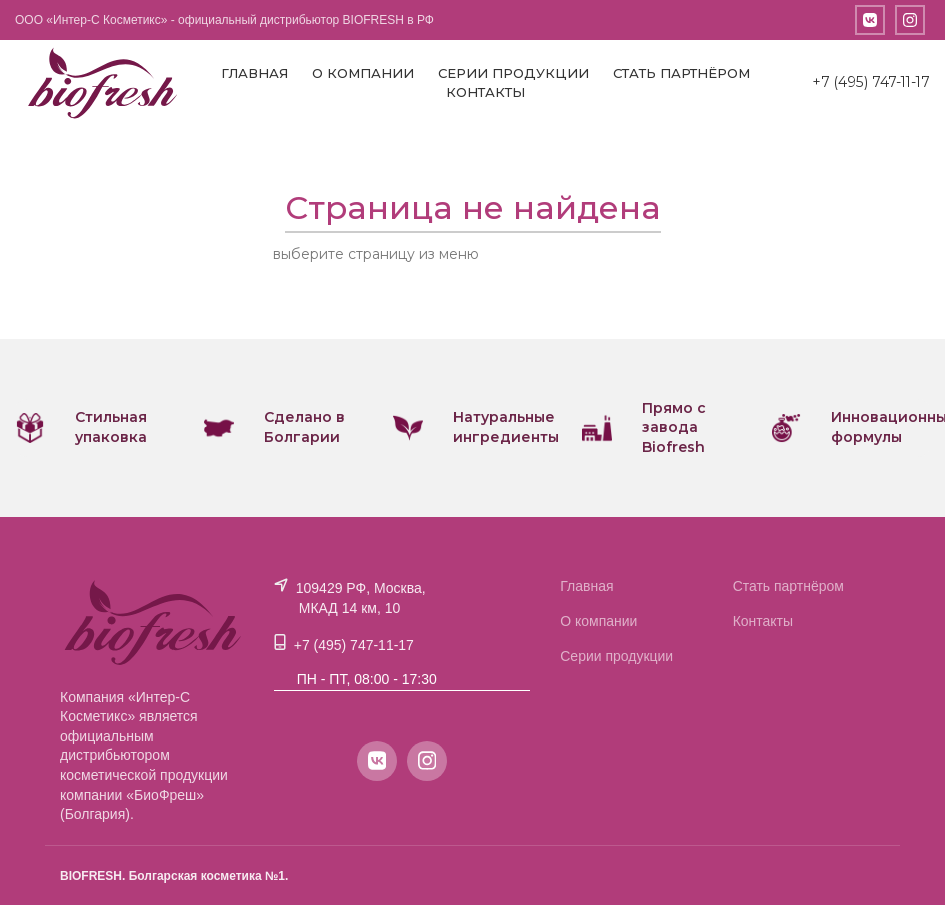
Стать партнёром (680, 74)
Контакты (484, 94)
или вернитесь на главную (577, 258)
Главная (253, 74)
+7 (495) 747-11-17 (869, 84)
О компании (362, 74)
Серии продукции (512, 74)
